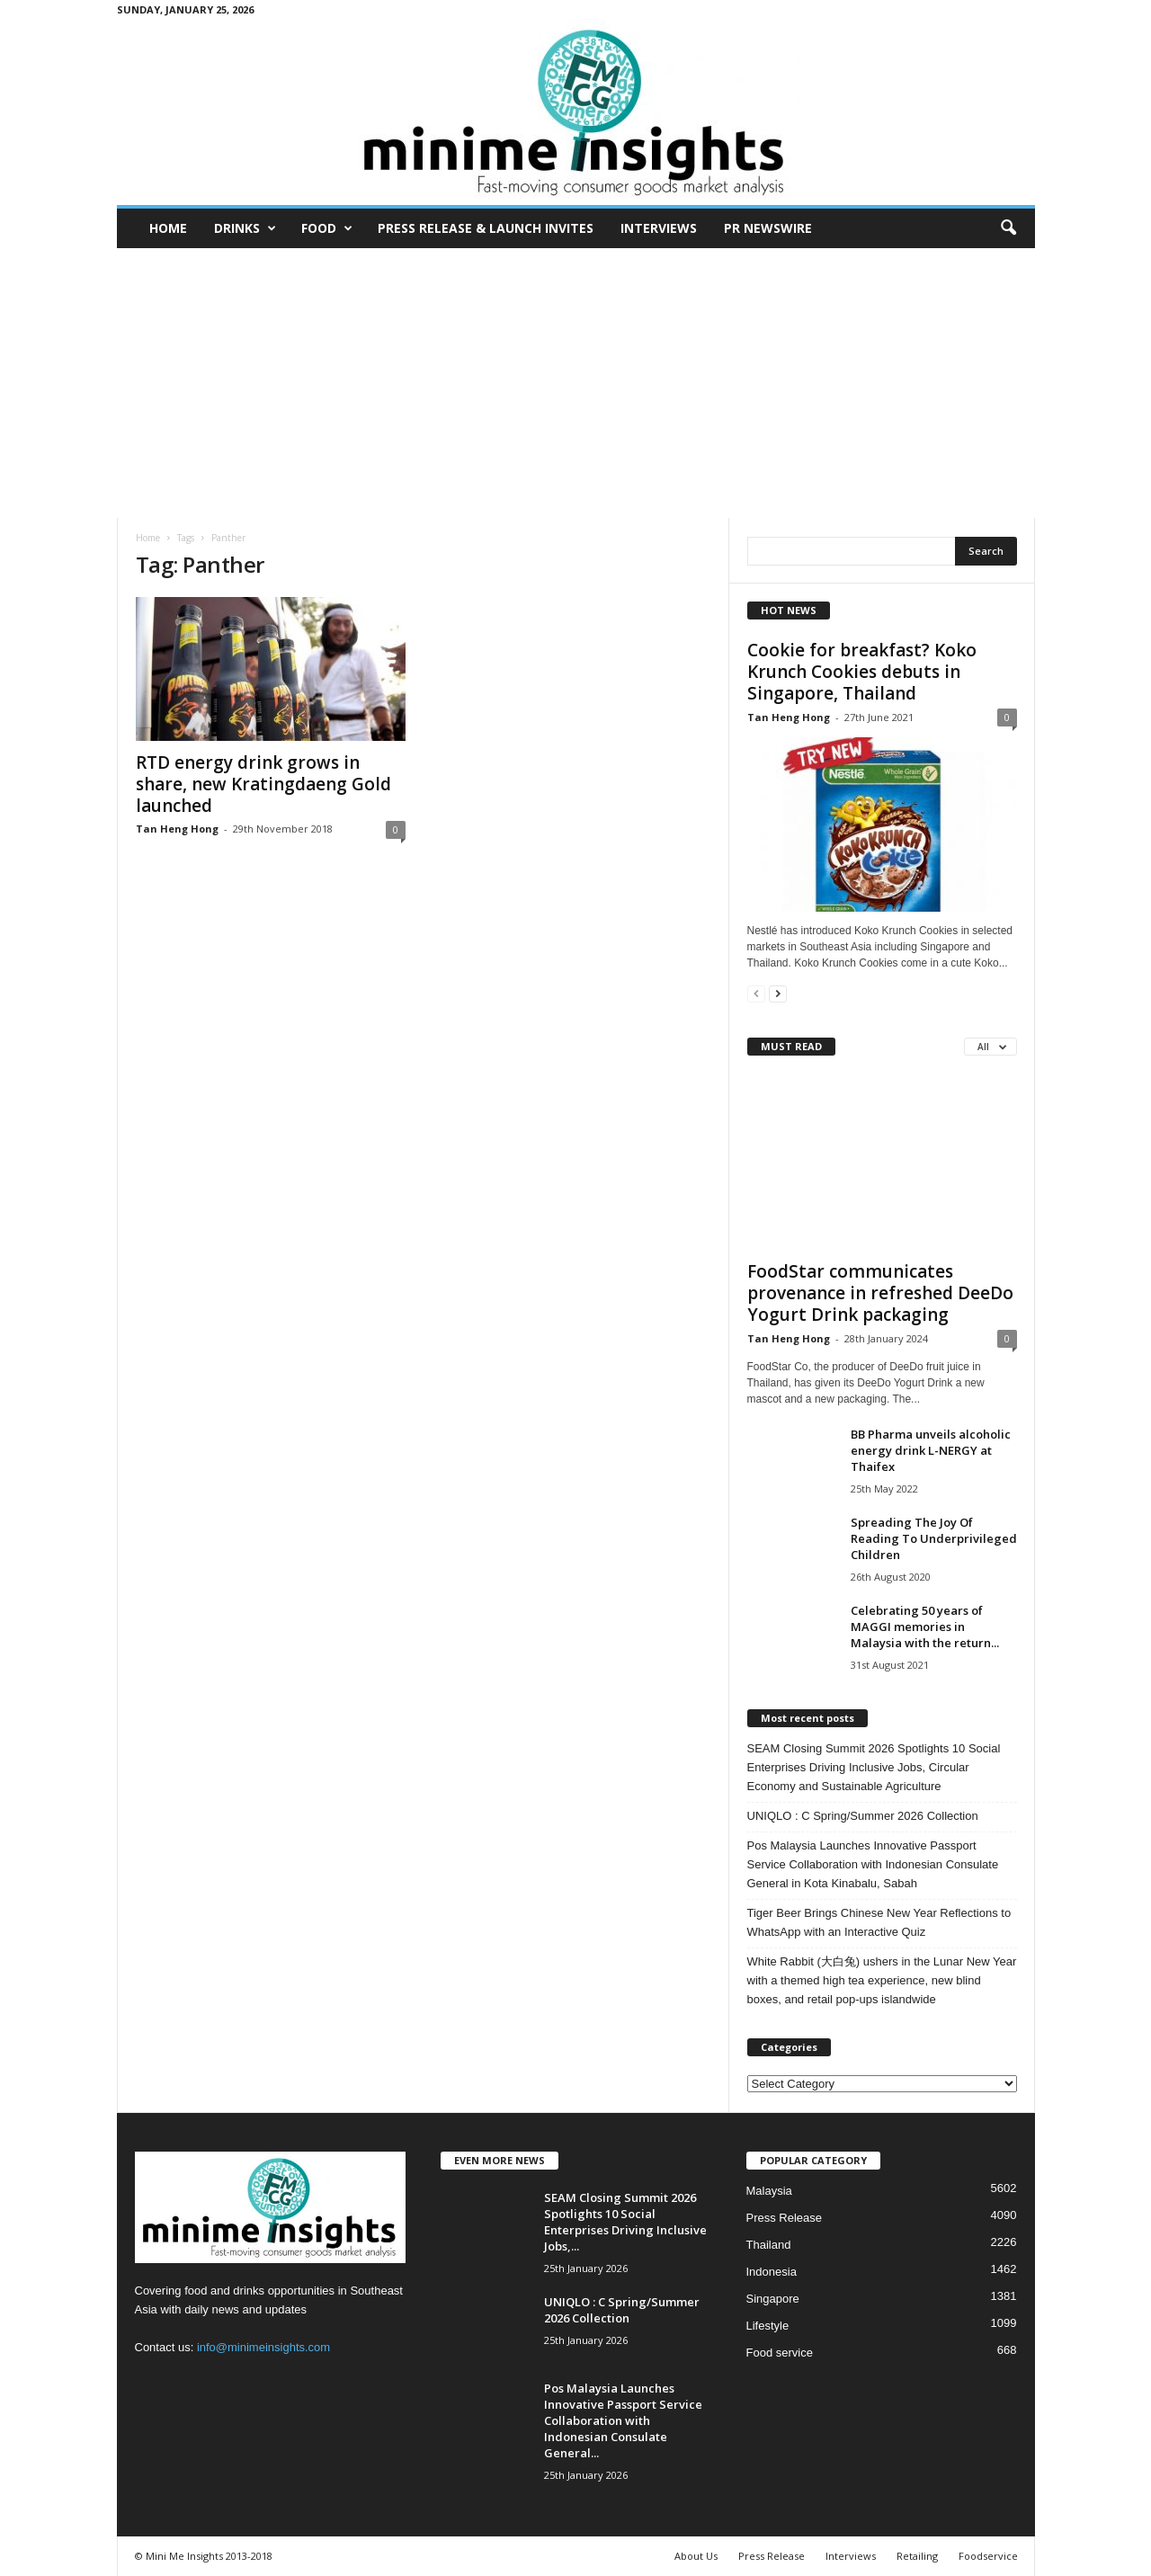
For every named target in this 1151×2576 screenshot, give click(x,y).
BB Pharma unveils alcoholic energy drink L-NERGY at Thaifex (931, 1450)
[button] (1008, 228)
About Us (696, 2556)
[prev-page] (756, 993)
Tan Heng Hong (177, 828)
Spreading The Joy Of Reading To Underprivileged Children (934, 1538)
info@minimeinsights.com (263, 2347)
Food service (779, 2352)
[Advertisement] (576, 383)
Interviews (658, 227)
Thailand (768, 2244)
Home (168, 227)
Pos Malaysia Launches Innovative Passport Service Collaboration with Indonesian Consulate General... (623, 2420)
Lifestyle (768, 2325)
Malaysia (769, 2190)
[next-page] (778, 993)
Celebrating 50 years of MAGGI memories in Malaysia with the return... (925, 1626)
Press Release (784, 2217)
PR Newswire (768, 227)
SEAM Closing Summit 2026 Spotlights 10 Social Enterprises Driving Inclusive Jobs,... (625, 2221)
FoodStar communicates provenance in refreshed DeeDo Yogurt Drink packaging (880, 1293)
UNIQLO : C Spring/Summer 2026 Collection (862, 1816)
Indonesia (771, 2271)
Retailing (917, 2556)
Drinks (245, 228)
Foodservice (988, 2556)
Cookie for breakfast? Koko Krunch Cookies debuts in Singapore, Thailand (862, 671)
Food (326, 228)
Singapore (772, 2298)
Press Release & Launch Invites (485, 227)
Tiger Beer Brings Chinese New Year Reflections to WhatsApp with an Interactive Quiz (879, 1922)
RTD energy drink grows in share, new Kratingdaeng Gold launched (263, 784)
